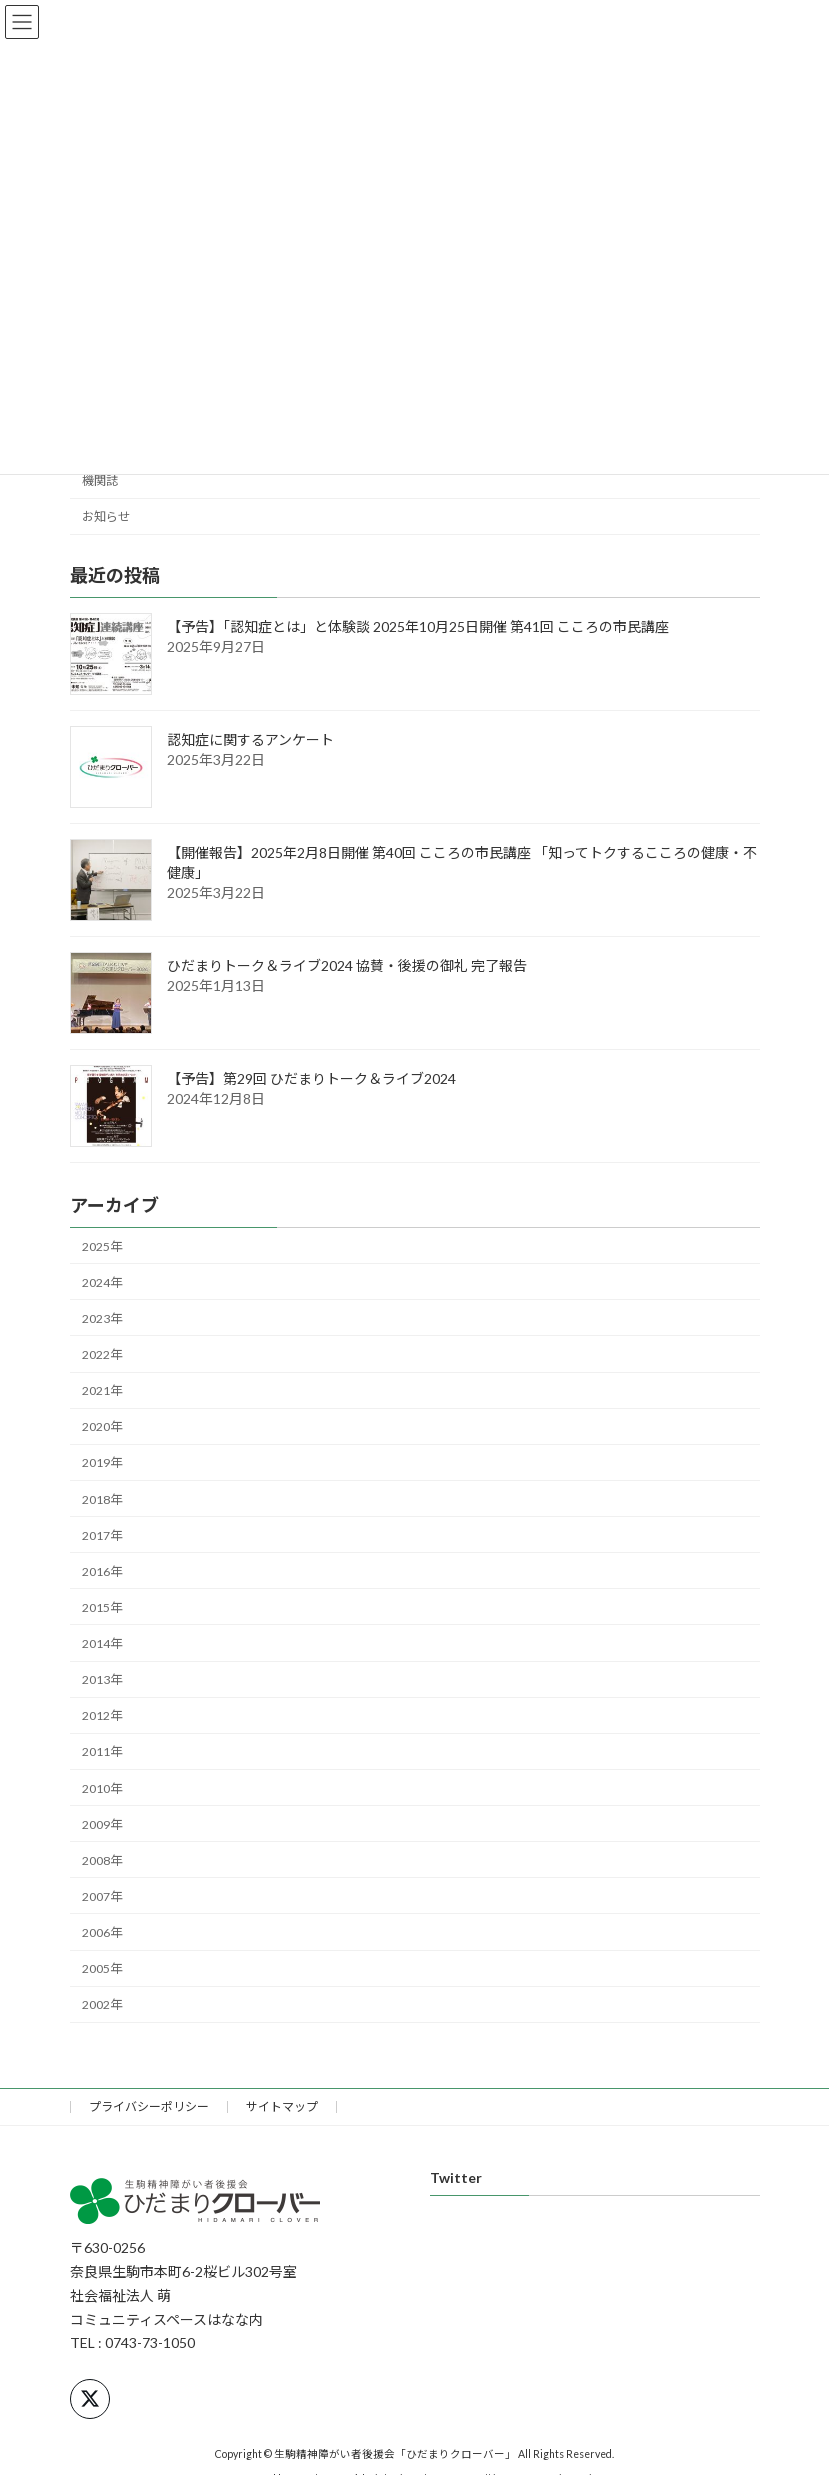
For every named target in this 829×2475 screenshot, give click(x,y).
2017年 (102, 1534)
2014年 (102, 1643)
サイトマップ (282, 2106)
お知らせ (106, 516)
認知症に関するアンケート (250, 739)
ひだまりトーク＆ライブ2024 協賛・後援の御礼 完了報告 (347, 965)
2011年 (102, 1751)
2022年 (102, 1354)
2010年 (102, 1787)
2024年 (102, 1282)
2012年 (102, 1715)
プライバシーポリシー (149, 2106)
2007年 (102, 1896)
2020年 (102, 1426)
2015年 (102, 1607)
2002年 (102, 2004)
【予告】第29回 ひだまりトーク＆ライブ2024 (311, 1078)
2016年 (102, 1571)
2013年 (102, 1679)
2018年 (102, 1498)
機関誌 (100, 480)
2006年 (102, 1932)
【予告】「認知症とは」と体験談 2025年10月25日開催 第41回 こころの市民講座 (418, 626)
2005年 (102, 1968)
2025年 (102, 1245)
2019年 (102, 1462)
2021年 (102, 1390)
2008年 (102, 1860)
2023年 (102, 1318)
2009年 (102, 1823)
